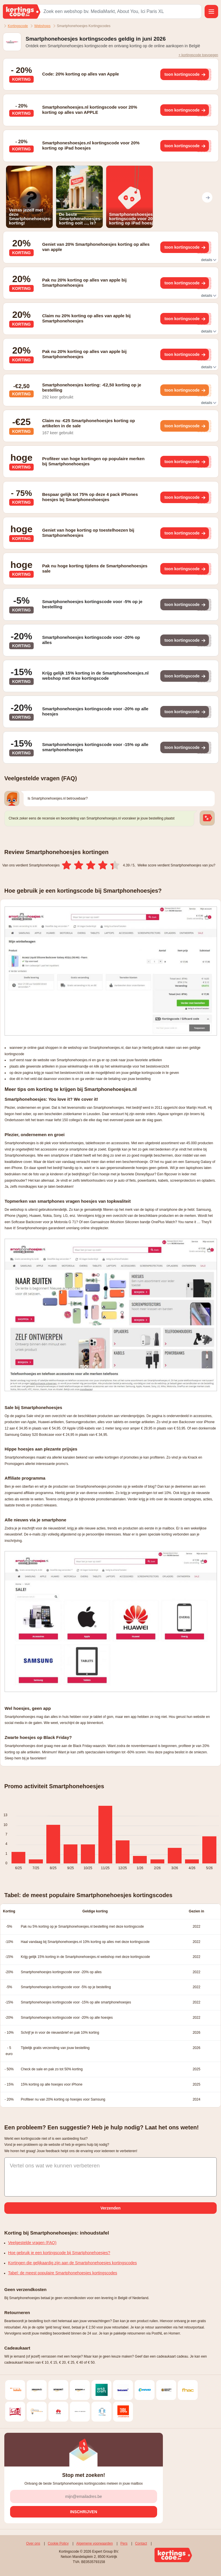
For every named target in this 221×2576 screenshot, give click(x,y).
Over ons (33, 2543)
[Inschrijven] (83, 2512)
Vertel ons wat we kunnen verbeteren (55, 2166)
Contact (141, 2543)
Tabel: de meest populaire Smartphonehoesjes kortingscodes (62, 2273)
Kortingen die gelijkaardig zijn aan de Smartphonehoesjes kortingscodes (72, 2262)
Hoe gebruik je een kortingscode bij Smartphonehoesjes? (59, 2252)
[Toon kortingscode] (184, 74)
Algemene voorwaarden (94, 2543)
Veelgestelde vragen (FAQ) (32, 2242)
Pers (123, 2543)
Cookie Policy (58, 2543)
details (208, 260)
